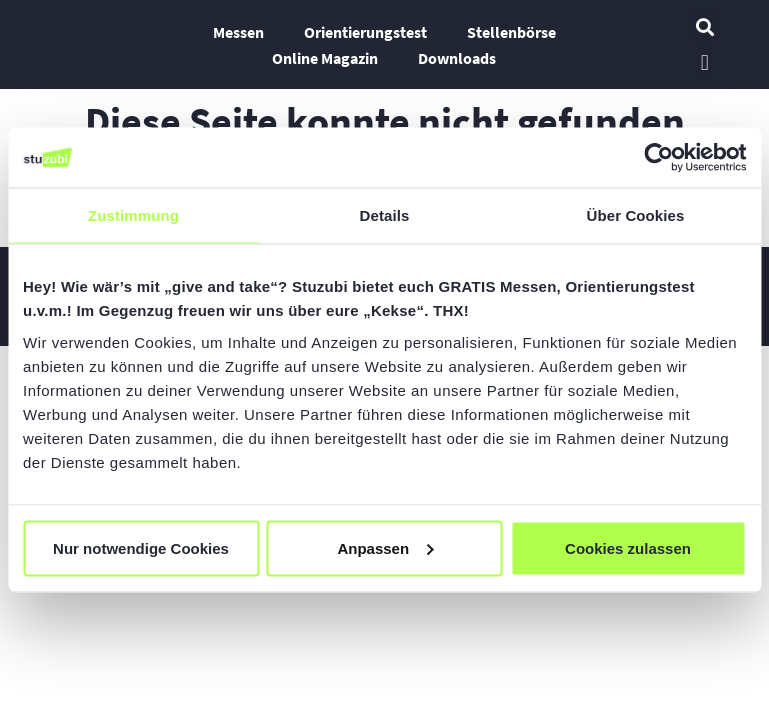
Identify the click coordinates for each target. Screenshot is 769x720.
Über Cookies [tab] (636, 215)
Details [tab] (385, 215)
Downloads (457, 58)
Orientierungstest (365, 32)
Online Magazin (325, 58)
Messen (238, 32)
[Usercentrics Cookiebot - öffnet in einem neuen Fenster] (658, 158)
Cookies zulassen (628, 547)
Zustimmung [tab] (133, 215)
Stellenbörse (511, 32)
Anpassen (385, 547)
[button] (704, 26)
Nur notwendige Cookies (141, 547)
